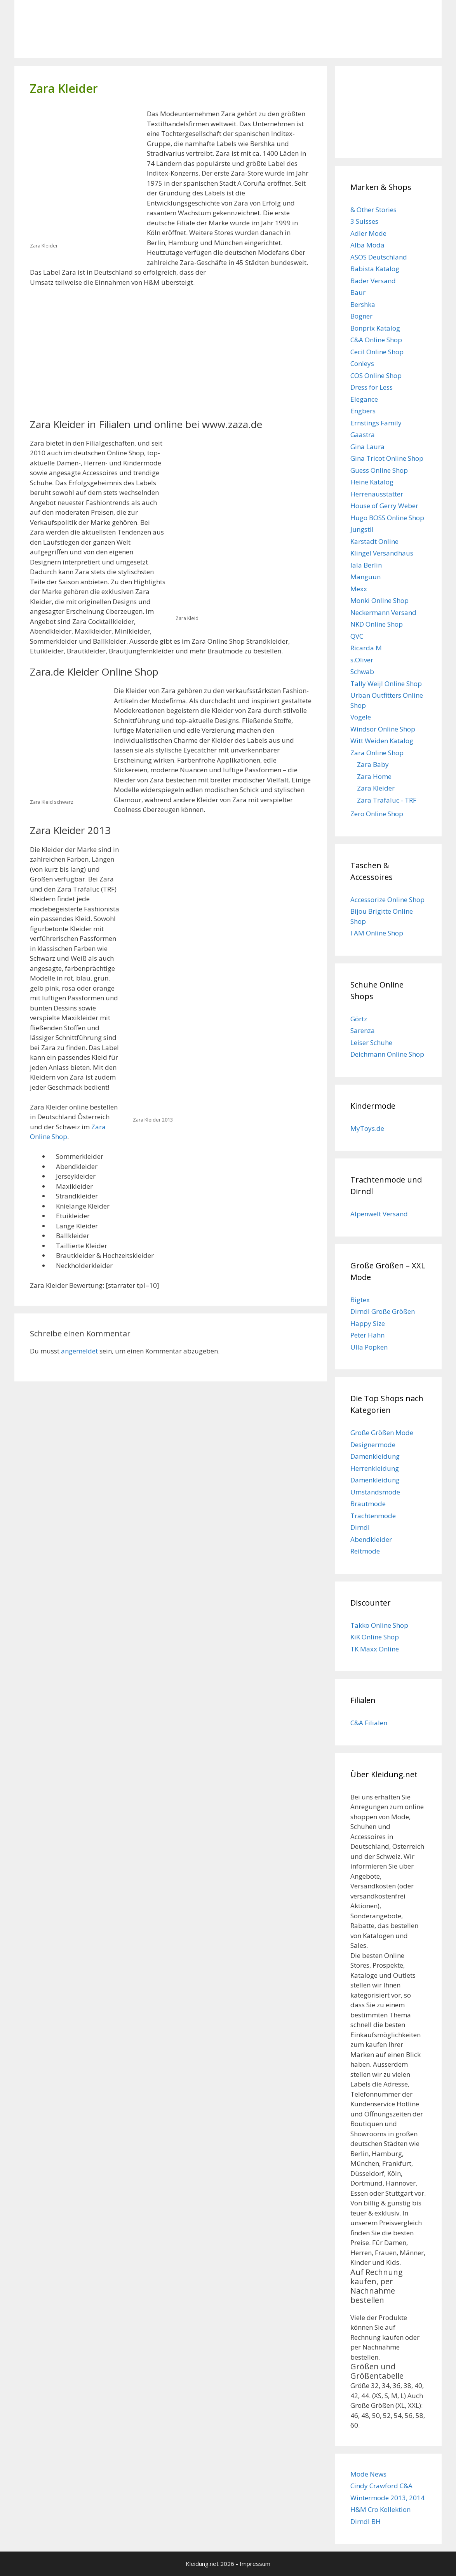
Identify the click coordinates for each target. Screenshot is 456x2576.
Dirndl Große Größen (382, 1311)
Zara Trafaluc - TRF (386, 800)
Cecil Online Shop (377, 351)
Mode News (368, 2474)
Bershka (362, 304)
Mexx (358, 588)
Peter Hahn (367, 1335)
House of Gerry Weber (384, 505)
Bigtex (360, 1299)
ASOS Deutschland (378, 257)
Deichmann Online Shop (387, 1054)
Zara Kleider (376, 788)
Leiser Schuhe (371, 1042)
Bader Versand (373, 280)
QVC (356, 636)
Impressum (255, 2563)
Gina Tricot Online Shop (386, 458)
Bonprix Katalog (375, 328)
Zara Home (374, 776)
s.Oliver (361, 659)
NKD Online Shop (376, 624)
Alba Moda (367, 244)
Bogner (361, 316)
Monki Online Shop (379, 600)
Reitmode (365, 1551)
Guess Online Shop (379, 470)
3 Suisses (364, 221)
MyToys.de (367, 1128)
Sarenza (362, 1030)
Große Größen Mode (381, 1432)
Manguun (365, 576)
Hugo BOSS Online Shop (387, 517)
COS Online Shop (376, 375)
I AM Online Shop (376, 932)
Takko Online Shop (379, 1625)
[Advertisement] (95, 351)
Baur (357, 292)
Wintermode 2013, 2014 (387, 2497)
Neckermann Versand (383, 612)
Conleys (362, 363)
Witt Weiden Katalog (381, 740)
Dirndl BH (365, 2521)
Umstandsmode (375, 1491)
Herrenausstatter (376, 493)
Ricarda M (366, 647)
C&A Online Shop (376, 339)
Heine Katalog (371, 481)
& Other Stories (373, 209)
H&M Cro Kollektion (380, 2509)
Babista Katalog (374, 268)
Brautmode (368, 1503)
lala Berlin (366, 565)
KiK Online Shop (374, 1636)
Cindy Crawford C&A (381, 2485)
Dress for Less (371, 387)
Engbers (363, 410)
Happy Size (367, 1323)
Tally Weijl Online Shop (386, 683)
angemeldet (79, 1350)
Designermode (372, 1444)
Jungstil (362, 529)
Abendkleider (371, 1539)
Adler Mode (368, 233)
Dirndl (360, 1527)
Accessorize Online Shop (387, 899)
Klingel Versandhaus (381, 553)
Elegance (364, 399)
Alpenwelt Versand (379, 1213)
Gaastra (362, 434)
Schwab (362, 671)
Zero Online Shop (376, 813)
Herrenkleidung (374, 1468)
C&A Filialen (368, 1722)
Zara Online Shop (377, 752)
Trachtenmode (373, 1515)
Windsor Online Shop (382, 729)
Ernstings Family (376, 422)
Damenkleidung (375, 1456)
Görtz (358, 1018)
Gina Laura (367, 446)
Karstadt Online (374, 541)
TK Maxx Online (374, 1648)
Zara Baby (373, 764)
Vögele (360, 716)
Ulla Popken (369, 1347)
